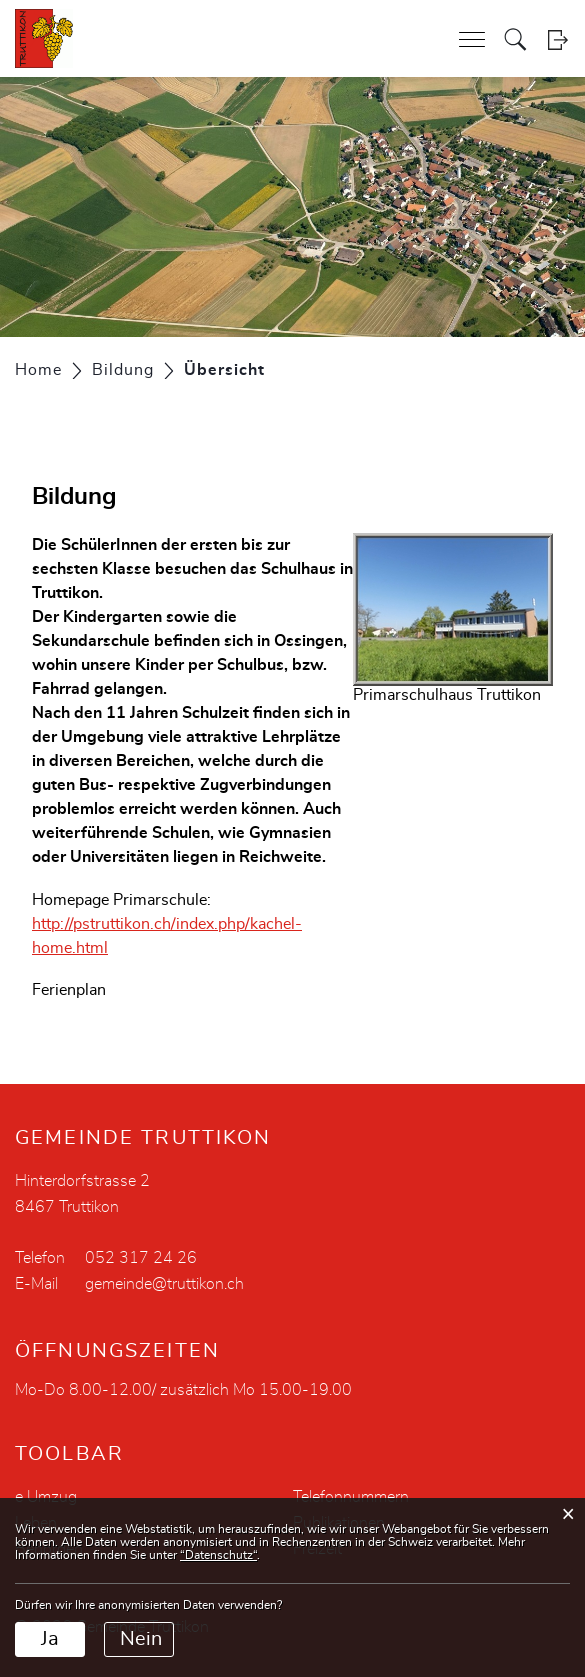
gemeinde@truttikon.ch (164, 1284)
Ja (50, 1639)
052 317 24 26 (141, 1258)
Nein (141, 1639)
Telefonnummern (351, 1497)
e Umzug (46, 1497)
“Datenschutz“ (218, 1555)
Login (557, 39)
